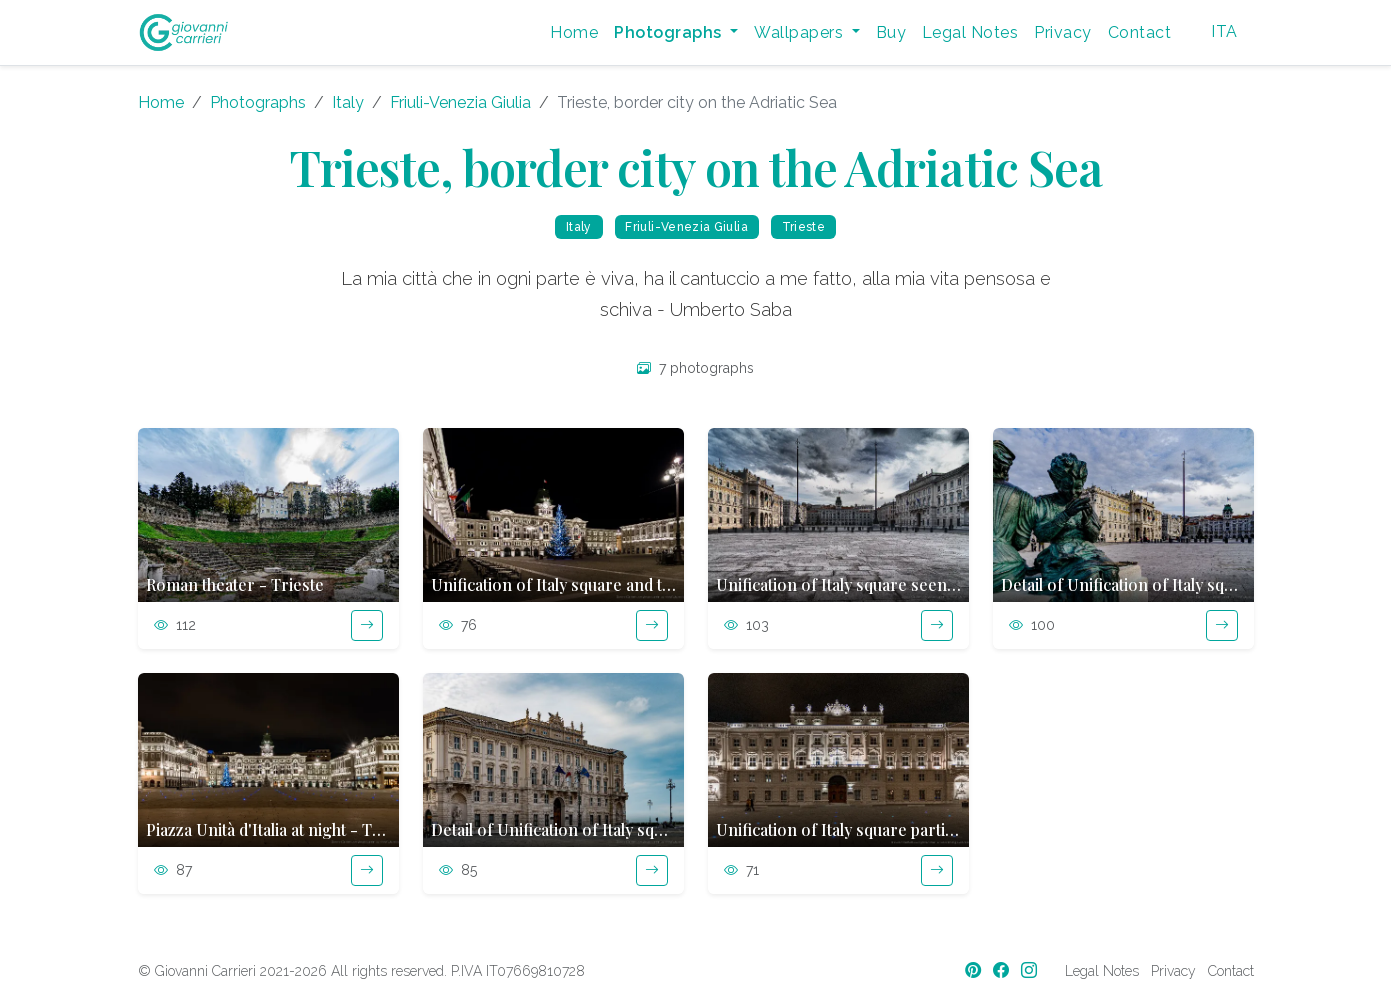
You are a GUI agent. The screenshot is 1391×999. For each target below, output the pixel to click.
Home (574, 32)
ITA (1224, 31)
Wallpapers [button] (800, 32)
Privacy (1062, 32)
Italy (348, 102)
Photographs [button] (670, 32)
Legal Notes (970, 32)
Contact (1139, 32)
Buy (891, 32)
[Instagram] (1031, 970)
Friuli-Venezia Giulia (460, 102)
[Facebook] (1003, 970)
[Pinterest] (975, 970)
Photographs (258, 102)
